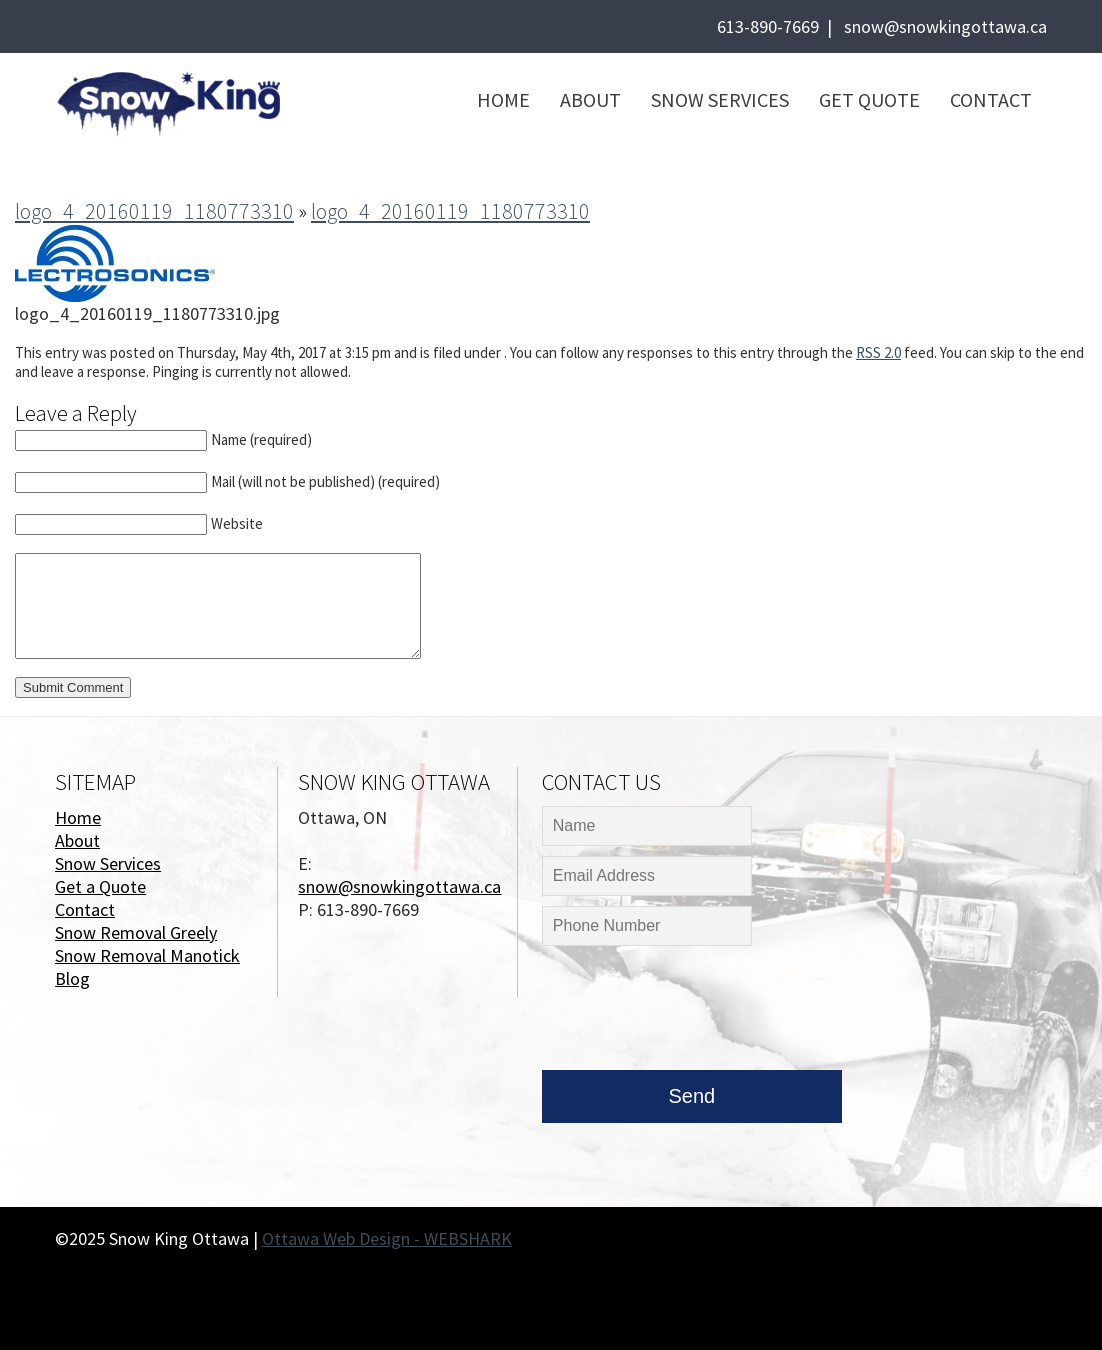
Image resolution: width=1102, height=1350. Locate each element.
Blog (72, 978)
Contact (991, 99)
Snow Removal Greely (136, 932)
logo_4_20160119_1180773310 (154, 211)
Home (503, 99)
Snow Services (720, 99)
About (590, 99)
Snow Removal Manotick (147, 955)
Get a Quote (100, 886)
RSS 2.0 (878, 352)
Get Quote (869, 99)
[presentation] (694, 1013)
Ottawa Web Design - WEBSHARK (387, 1238)
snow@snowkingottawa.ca (945, 26)
